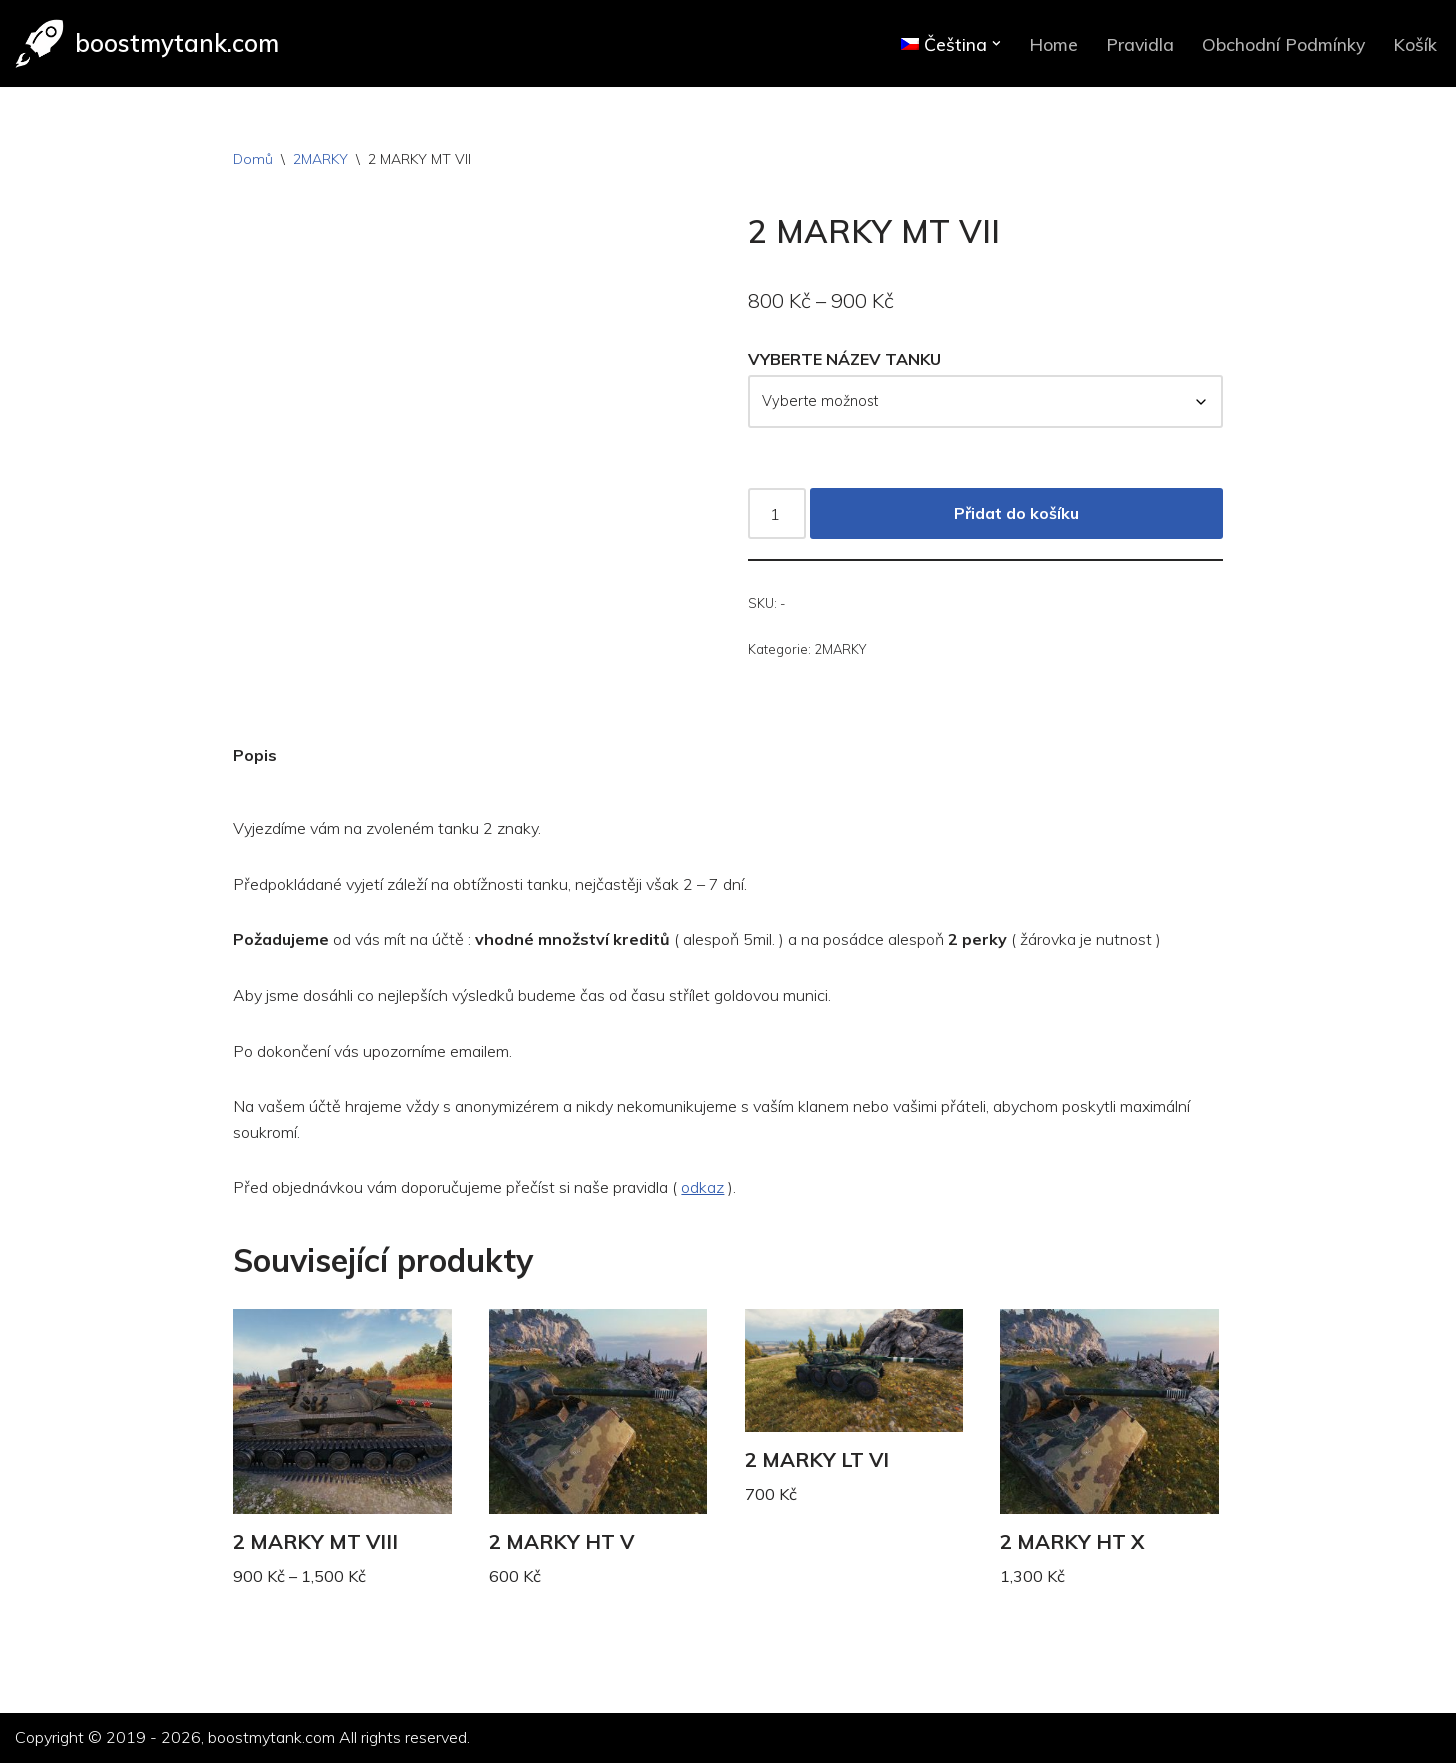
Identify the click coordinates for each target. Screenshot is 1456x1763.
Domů (253, 159)
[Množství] (777, 514)
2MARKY (320, 159)
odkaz (702, 1187)
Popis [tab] (255, 755)
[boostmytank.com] (147, 43)
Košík (1415, 44)
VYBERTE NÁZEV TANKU (844, 359)
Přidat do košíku (1016, 513)
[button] (996, 43)
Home (1053, 44)
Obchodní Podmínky (1283, 44)
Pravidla (1140, 44)
